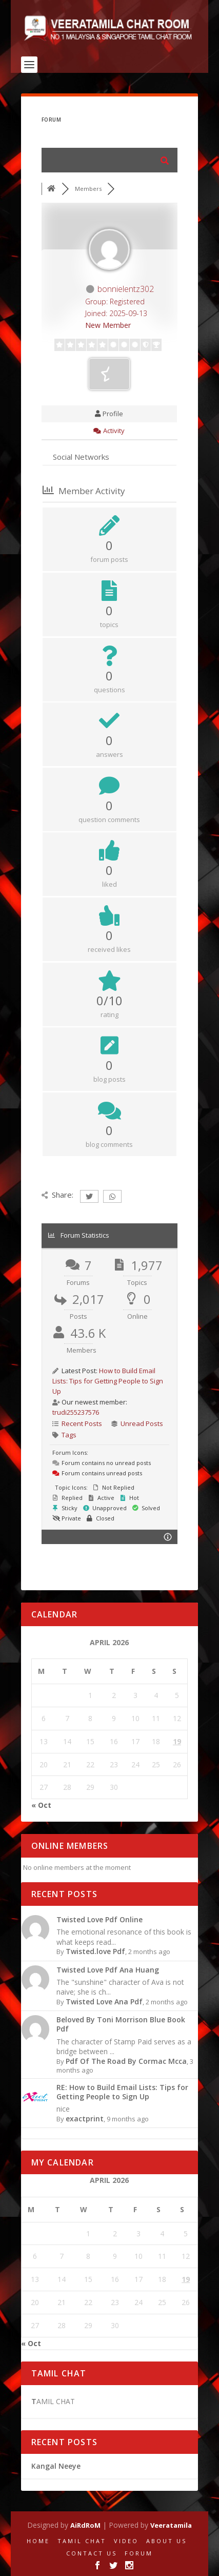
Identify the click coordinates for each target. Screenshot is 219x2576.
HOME (38, 2541)
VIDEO (126, 2541)
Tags (69, 1434)
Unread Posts (142, 1423)
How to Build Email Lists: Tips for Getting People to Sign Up (107, 1381)
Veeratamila (171, 2525)
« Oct (41, 1805)
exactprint (85, 2118)
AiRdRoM (85, 2525)
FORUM (139, 2553)
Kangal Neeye (56, 2466)
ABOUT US (166, 2541)
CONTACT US (91, 2553)
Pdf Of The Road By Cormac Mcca (126, 2061)
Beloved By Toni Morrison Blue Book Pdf (120, 2024)
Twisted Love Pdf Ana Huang (107, 1970)
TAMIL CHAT (81, 2541)
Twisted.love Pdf (95, 1951)
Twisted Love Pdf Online (99, 1919)
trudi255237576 (75, 1412)
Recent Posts (82, 1423)
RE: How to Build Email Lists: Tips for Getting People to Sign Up (122, 2091)
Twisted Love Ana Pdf (104, 2001)
